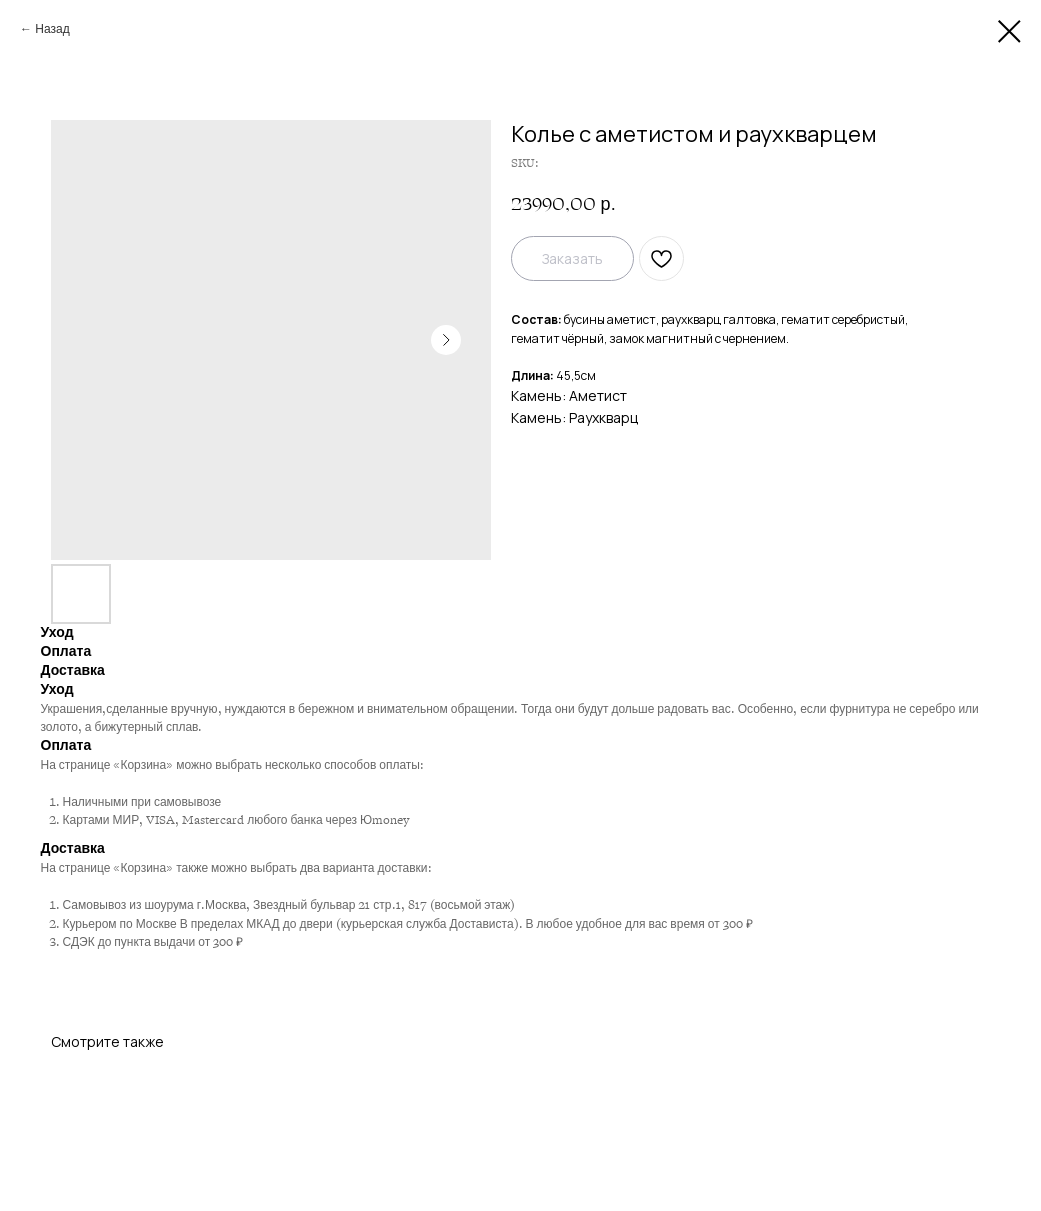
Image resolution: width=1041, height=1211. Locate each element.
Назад (52, 29)
